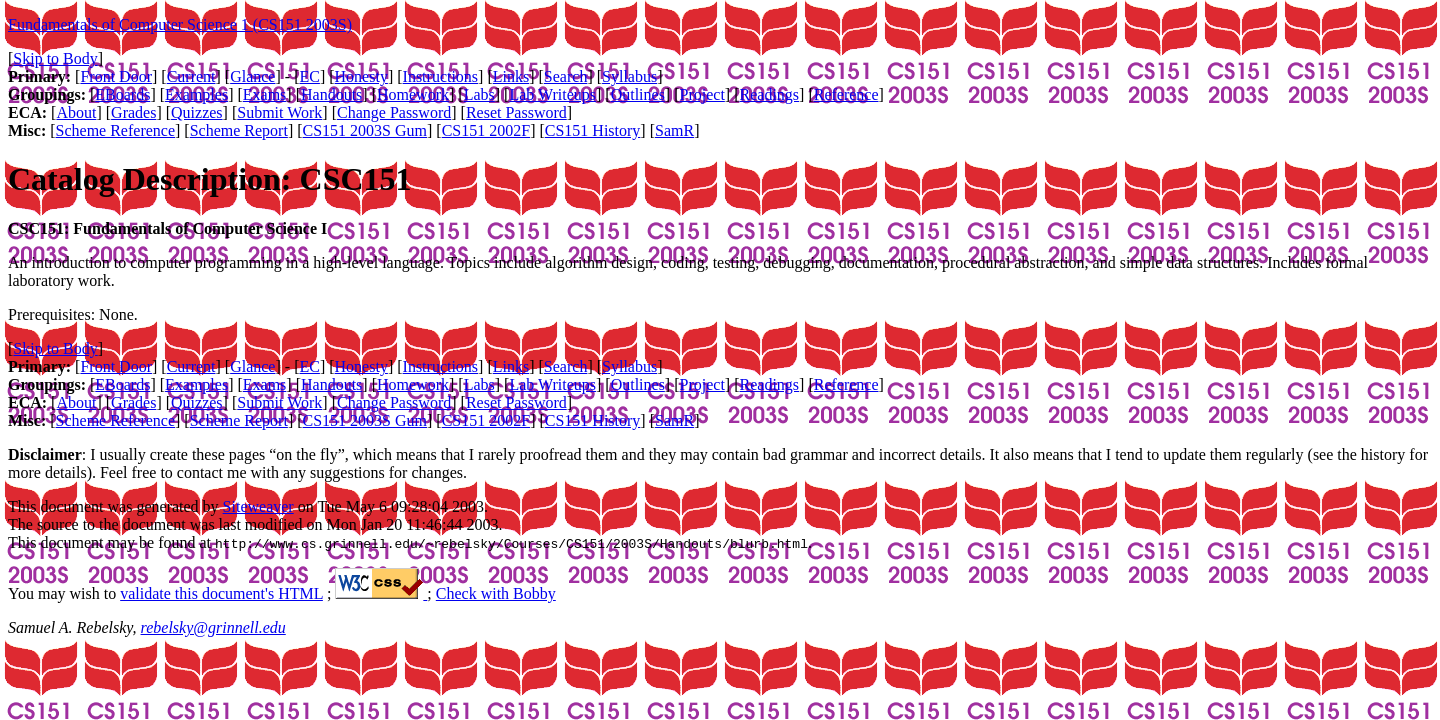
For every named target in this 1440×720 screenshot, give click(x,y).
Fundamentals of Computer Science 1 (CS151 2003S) (180, 24)
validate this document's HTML (221, 593)
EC (309, 76)
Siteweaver (258, 506)
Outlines (638, 94)
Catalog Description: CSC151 (210, 179)
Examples (196, 94)
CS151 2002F (486, 130)
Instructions (441, 76)
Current (191, 76)
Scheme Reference (115, 130)
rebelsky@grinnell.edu (213, 627)
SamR (674, 130)
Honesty (361, 76)
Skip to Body (55, 58)
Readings (770, 94)
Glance (252, 76)
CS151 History (593, 130)
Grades (133, 112)
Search (566, 76)
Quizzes (197, 112)
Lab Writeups (552, 94)
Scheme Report (239, 130)
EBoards (122, 94)
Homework (413, 94)
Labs (479, 94)
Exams (265, 94)
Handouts (331, 94)
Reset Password (516, 112)
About (76, 112)
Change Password (394, 112)
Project (702, 94)
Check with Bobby (496, 593)
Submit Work (279, 112)
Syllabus (629, 76)
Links (511, 76)
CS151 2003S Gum (365, 130)
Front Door (116, 76)
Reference (846, 94)
